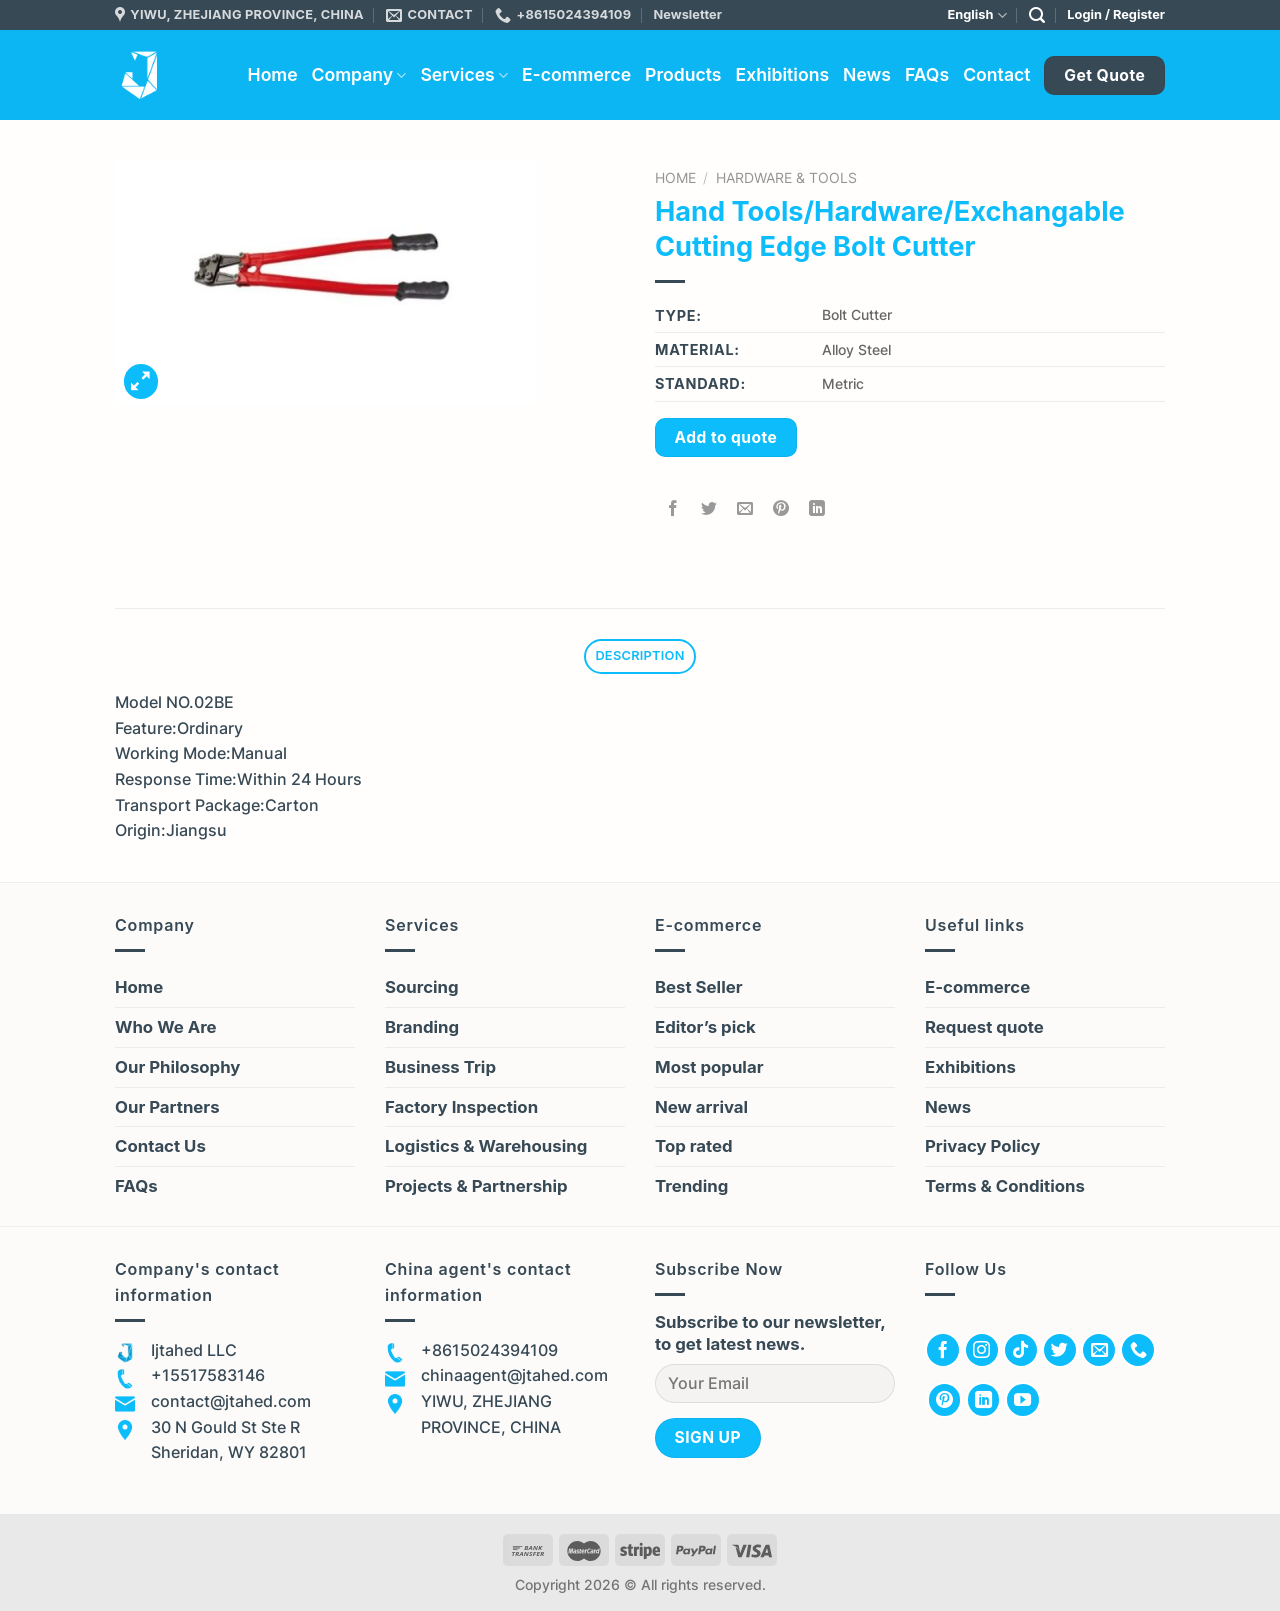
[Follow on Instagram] (982, 1350)
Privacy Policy (982, 1146)
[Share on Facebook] (673, 508)
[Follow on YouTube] (1023, 1400)
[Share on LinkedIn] (817, 508)
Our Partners (167, 1107)
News (867, 74)
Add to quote (726, 437)
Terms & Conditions (1005, 1186)
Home (273, 74)
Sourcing (422, 987)
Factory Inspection (461, 1107)
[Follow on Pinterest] (945, 1400)
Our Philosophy (177, 1067)
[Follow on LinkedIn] (984, 1400)
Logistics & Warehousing (486, 1146)
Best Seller (699, 987)
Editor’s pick (705, 1027)
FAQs (927, 74)
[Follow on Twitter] (1060, 1350)
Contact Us (160, 1146)
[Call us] (1138, 1350)
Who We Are (166, 1027)
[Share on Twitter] (709, 508)
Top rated (694, 1146)
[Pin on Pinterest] (781, 508)
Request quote (984, 1027)
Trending (691, 1186)
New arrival (701, 1107)
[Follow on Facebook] (943, 1350)
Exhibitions (782, 74)
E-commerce (576, 74)
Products (683, 74)
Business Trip (440, 1067)
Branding (422, 1027)
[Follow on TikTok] (1021, 1350)
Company (359, 74)
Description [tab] (639, 655)
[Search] (1037, 15)
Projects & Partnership (476, 1186)
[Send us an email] (1099, 1350)
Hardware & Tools (786, 178)
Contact (996, 74)
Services (464, 74)
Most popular (709, 1067)
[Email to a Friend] (745, 508)
